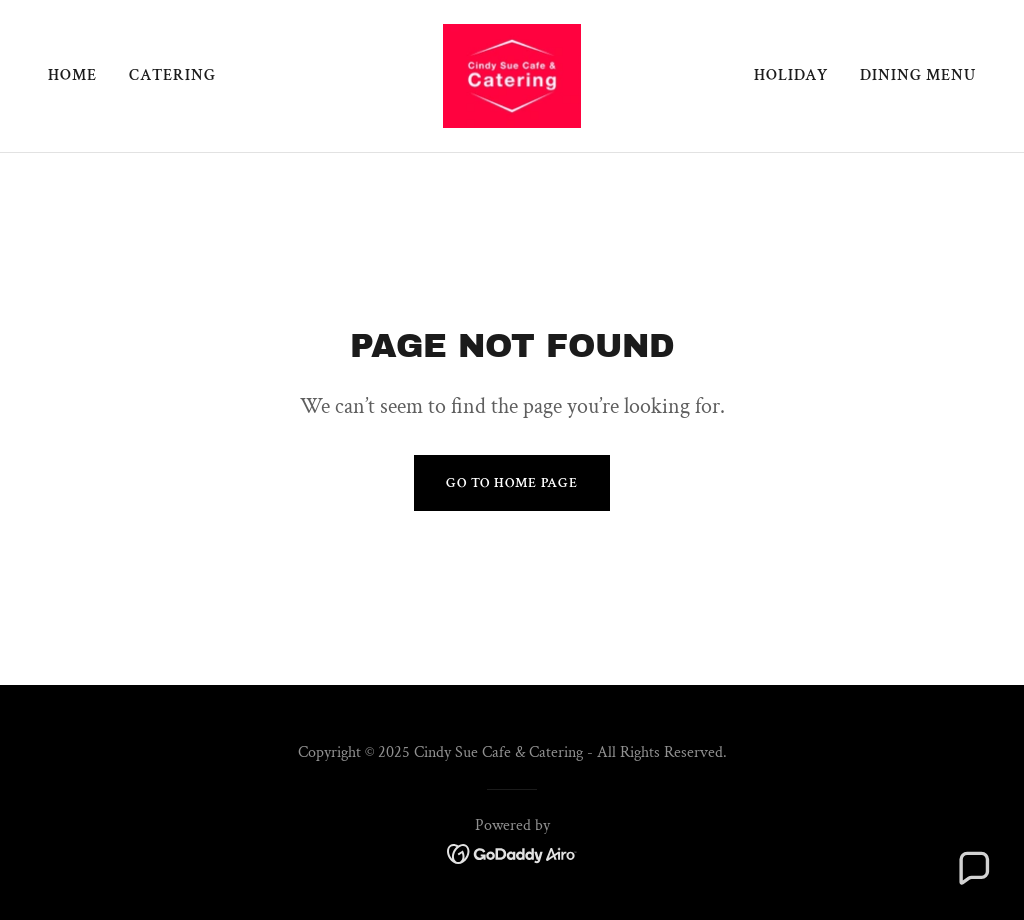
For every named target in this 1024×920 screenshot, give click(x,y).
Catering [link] (172, 75)
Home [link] (72, 75)
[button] (973, 869)
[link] (511, 74)
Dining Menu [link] (918, 75)
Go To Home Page (512, 483)
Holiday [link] (791, 75)
